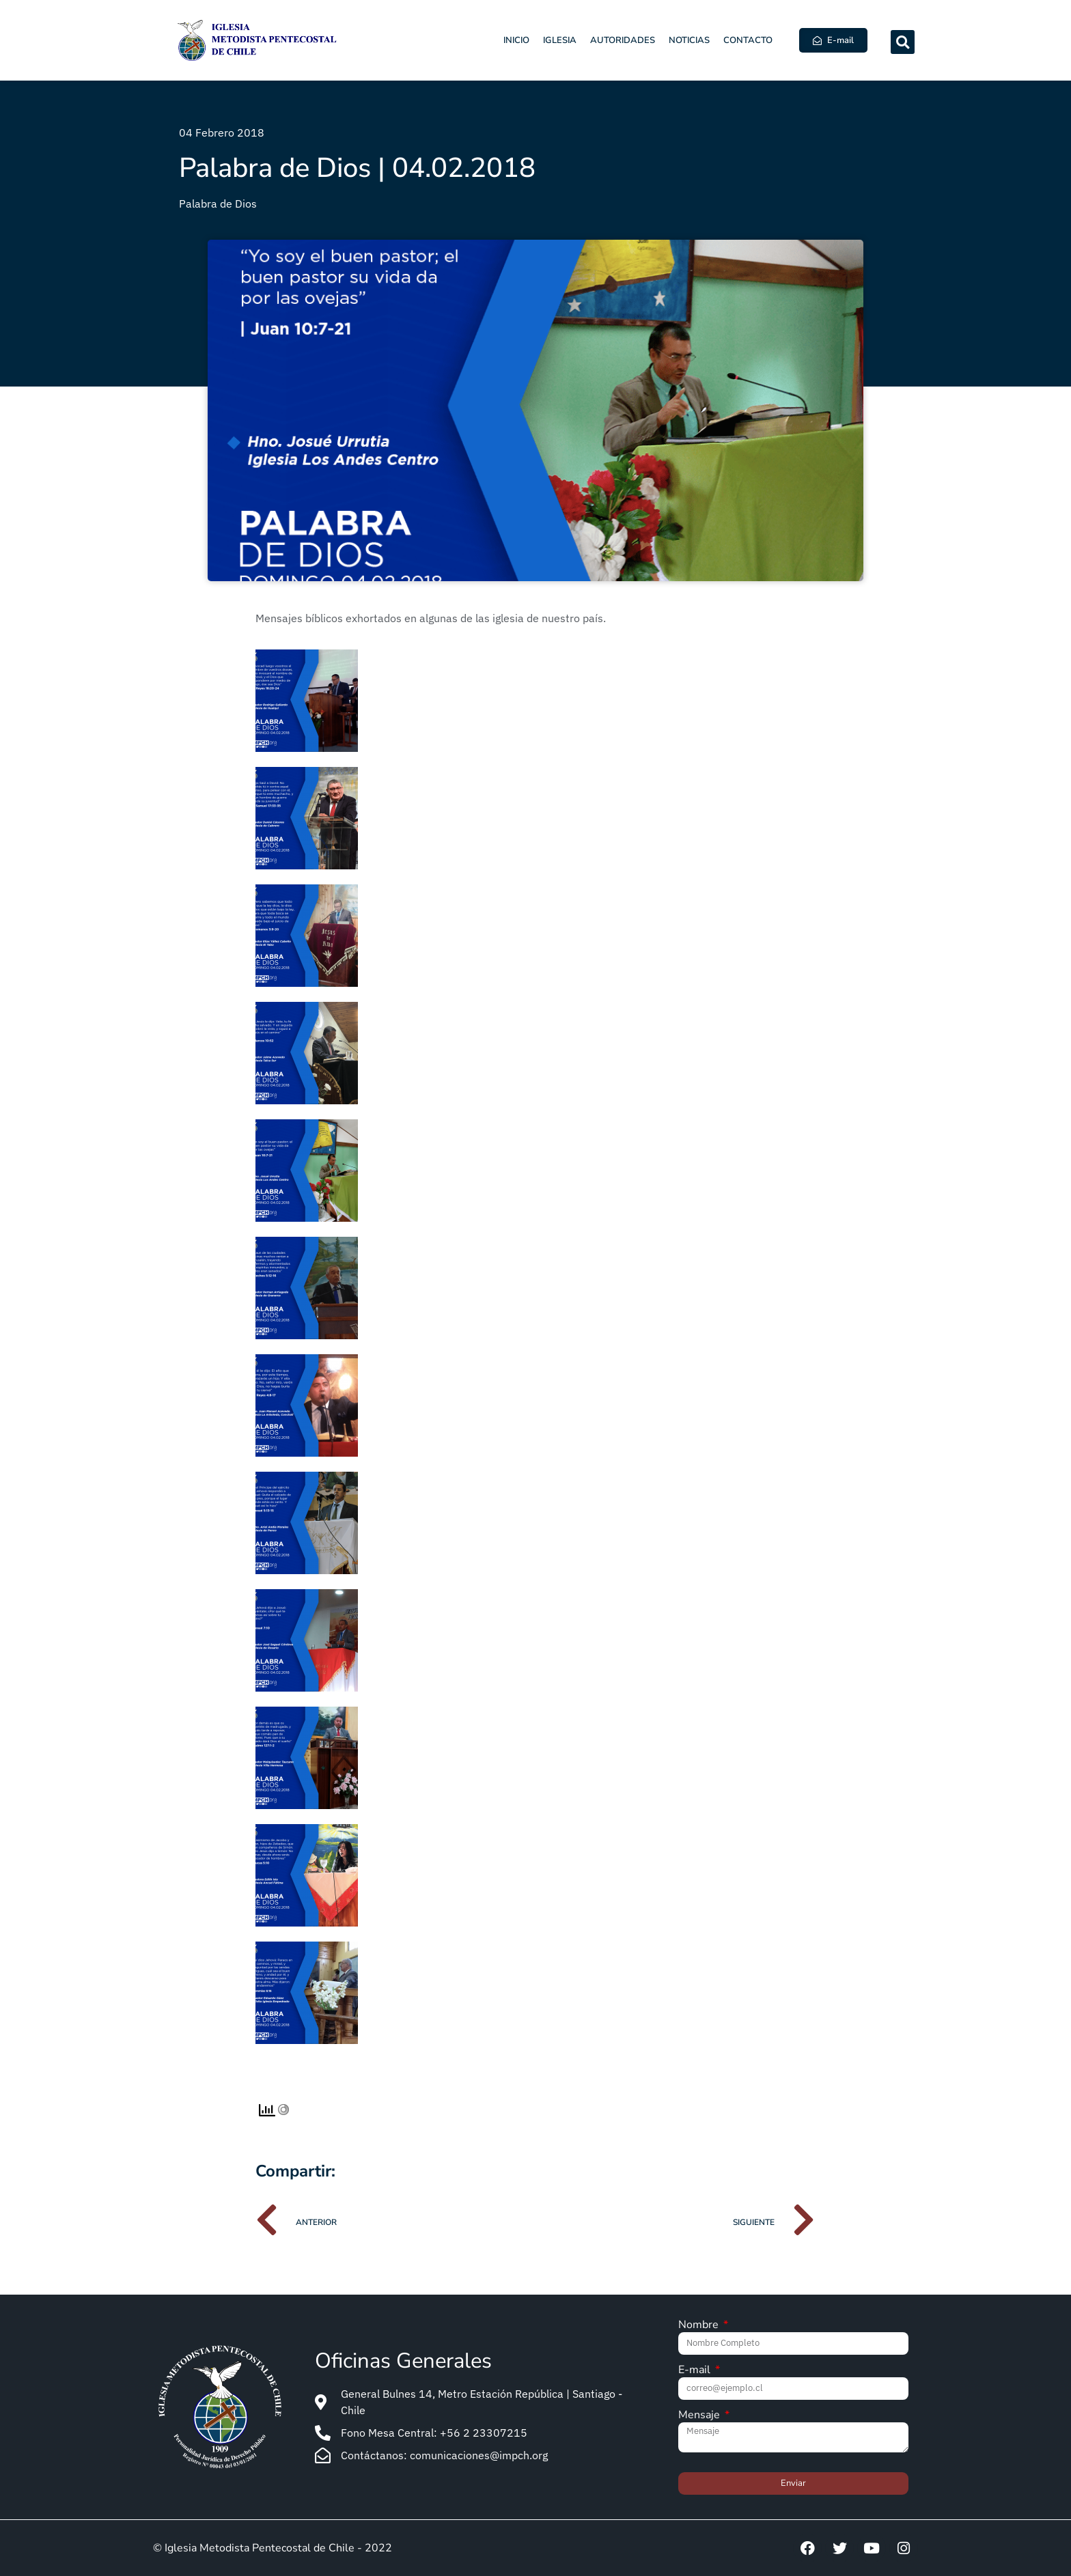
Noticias (689, 40)
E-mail (695, 2370)
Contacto (748, 40)
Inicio (516, 40)
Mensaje (700, 2415)
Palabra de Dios (218, 203)
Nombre (699, 2325)
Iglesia (559, 40)
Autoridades (622, 40)
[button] (903, 42)
